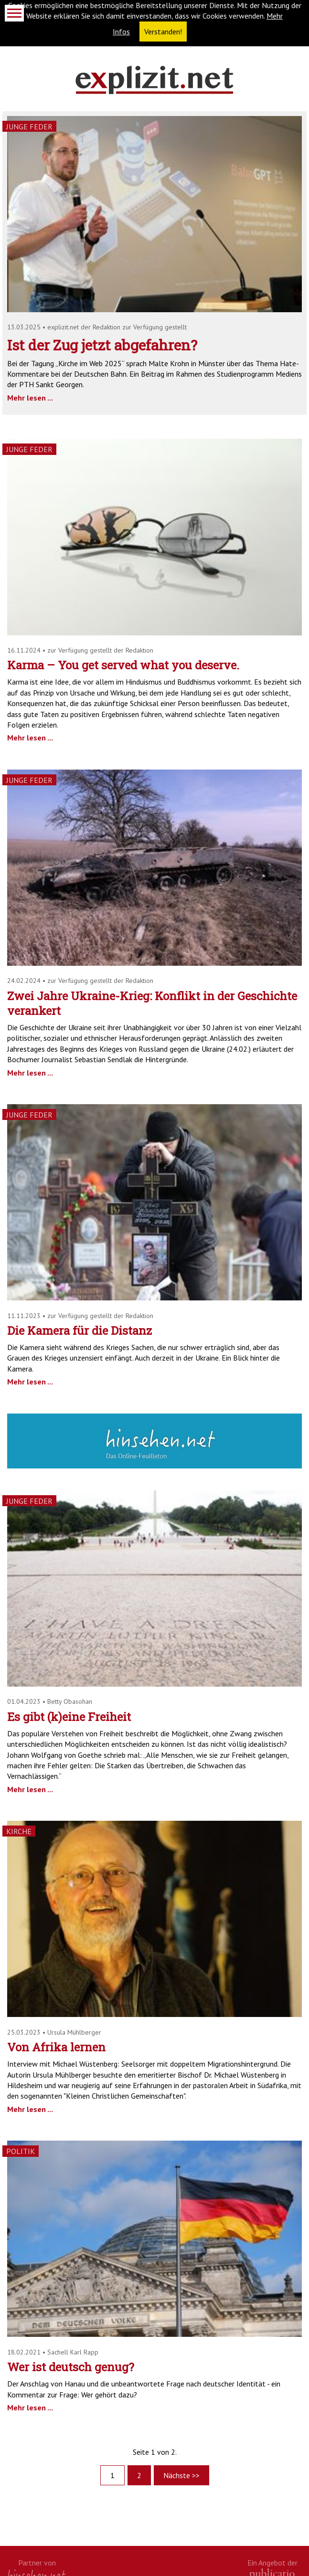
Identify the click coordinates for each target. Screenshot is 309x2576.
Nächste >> (181, 2475)
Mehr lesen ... (30, 397)
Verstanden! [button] (163, 31)
